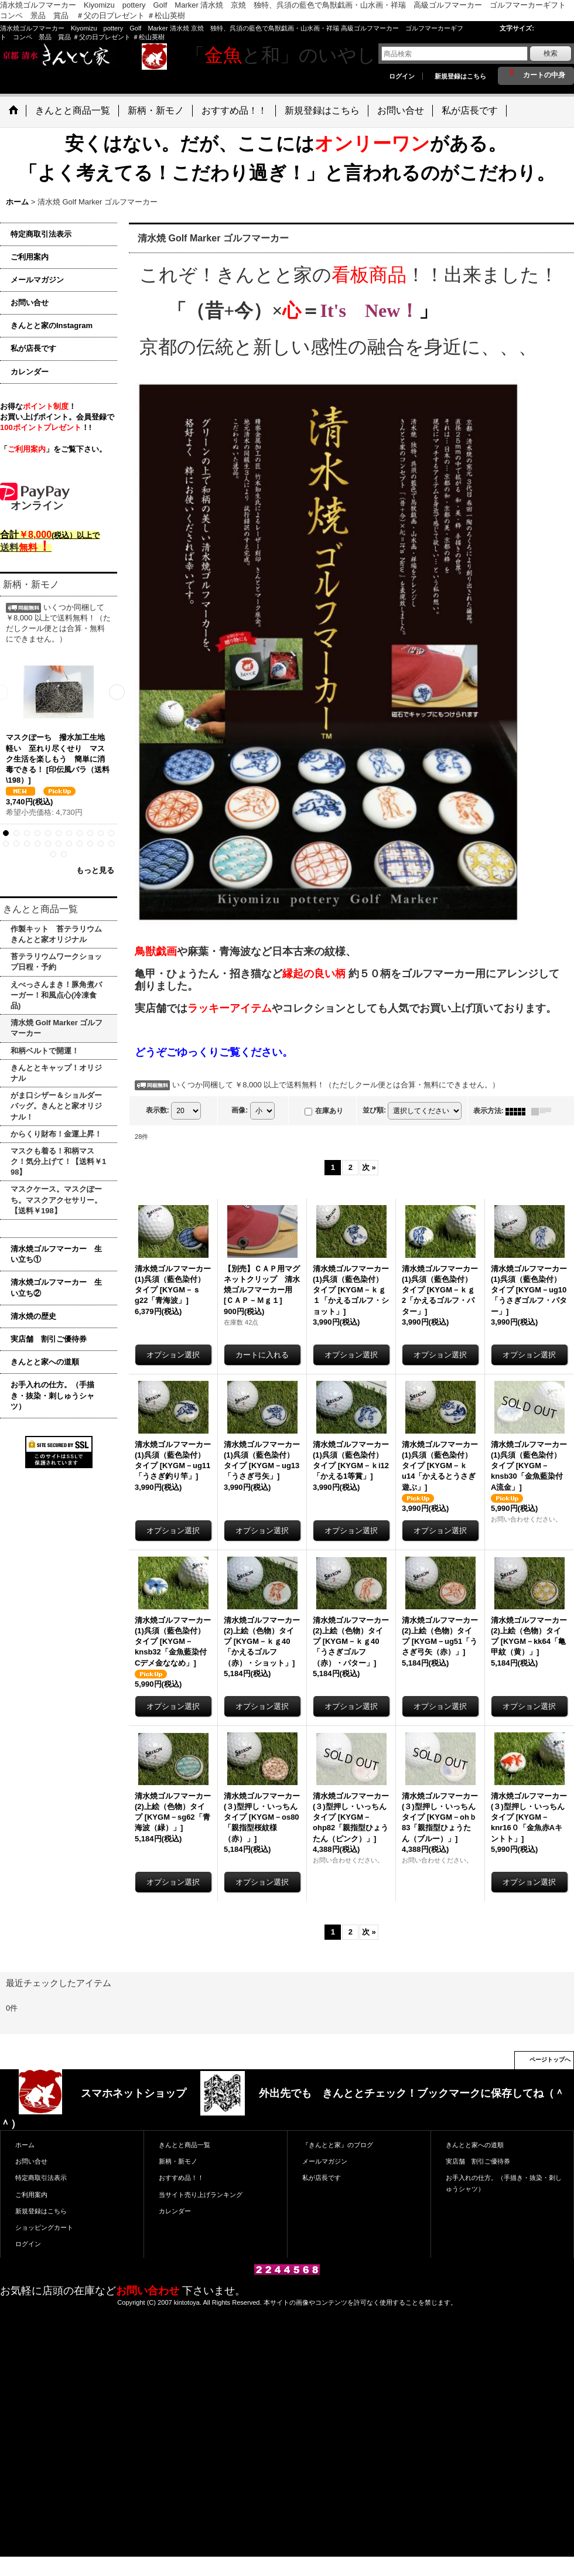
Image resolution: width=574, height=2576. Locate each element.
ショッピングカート (44, 2227)
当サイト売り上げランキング (200, 2194)
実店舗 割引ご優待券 (49, 1339)
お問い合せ (30, 302)
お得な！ (38, 406)
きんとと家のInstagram (52, 325)
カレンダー (30, 371)
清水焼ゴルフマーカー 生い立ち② (56, 1287)
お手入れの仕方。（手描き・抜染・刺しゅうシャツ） (52, 1395)
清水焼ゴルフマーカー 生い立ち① (56, 1254)
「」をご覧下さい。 (53, 449)
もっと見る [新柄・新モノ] (95, 870)
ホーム (25, 2144)
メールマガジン (37, 279)
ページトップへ (549, 2059)
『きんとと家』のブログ (337, 2144)
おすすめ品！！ (181, 2177)
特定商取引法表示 (41, 234)
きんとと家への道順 (45, 1361)
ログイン (402, 76)
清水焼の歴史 (33, 1316)
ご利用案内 (30, 257)
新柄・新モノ (178, 2161)
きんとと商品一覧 (184, 2144)
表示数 (157, 1111)
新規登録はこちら (460, 76)
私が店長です (33, 348)
